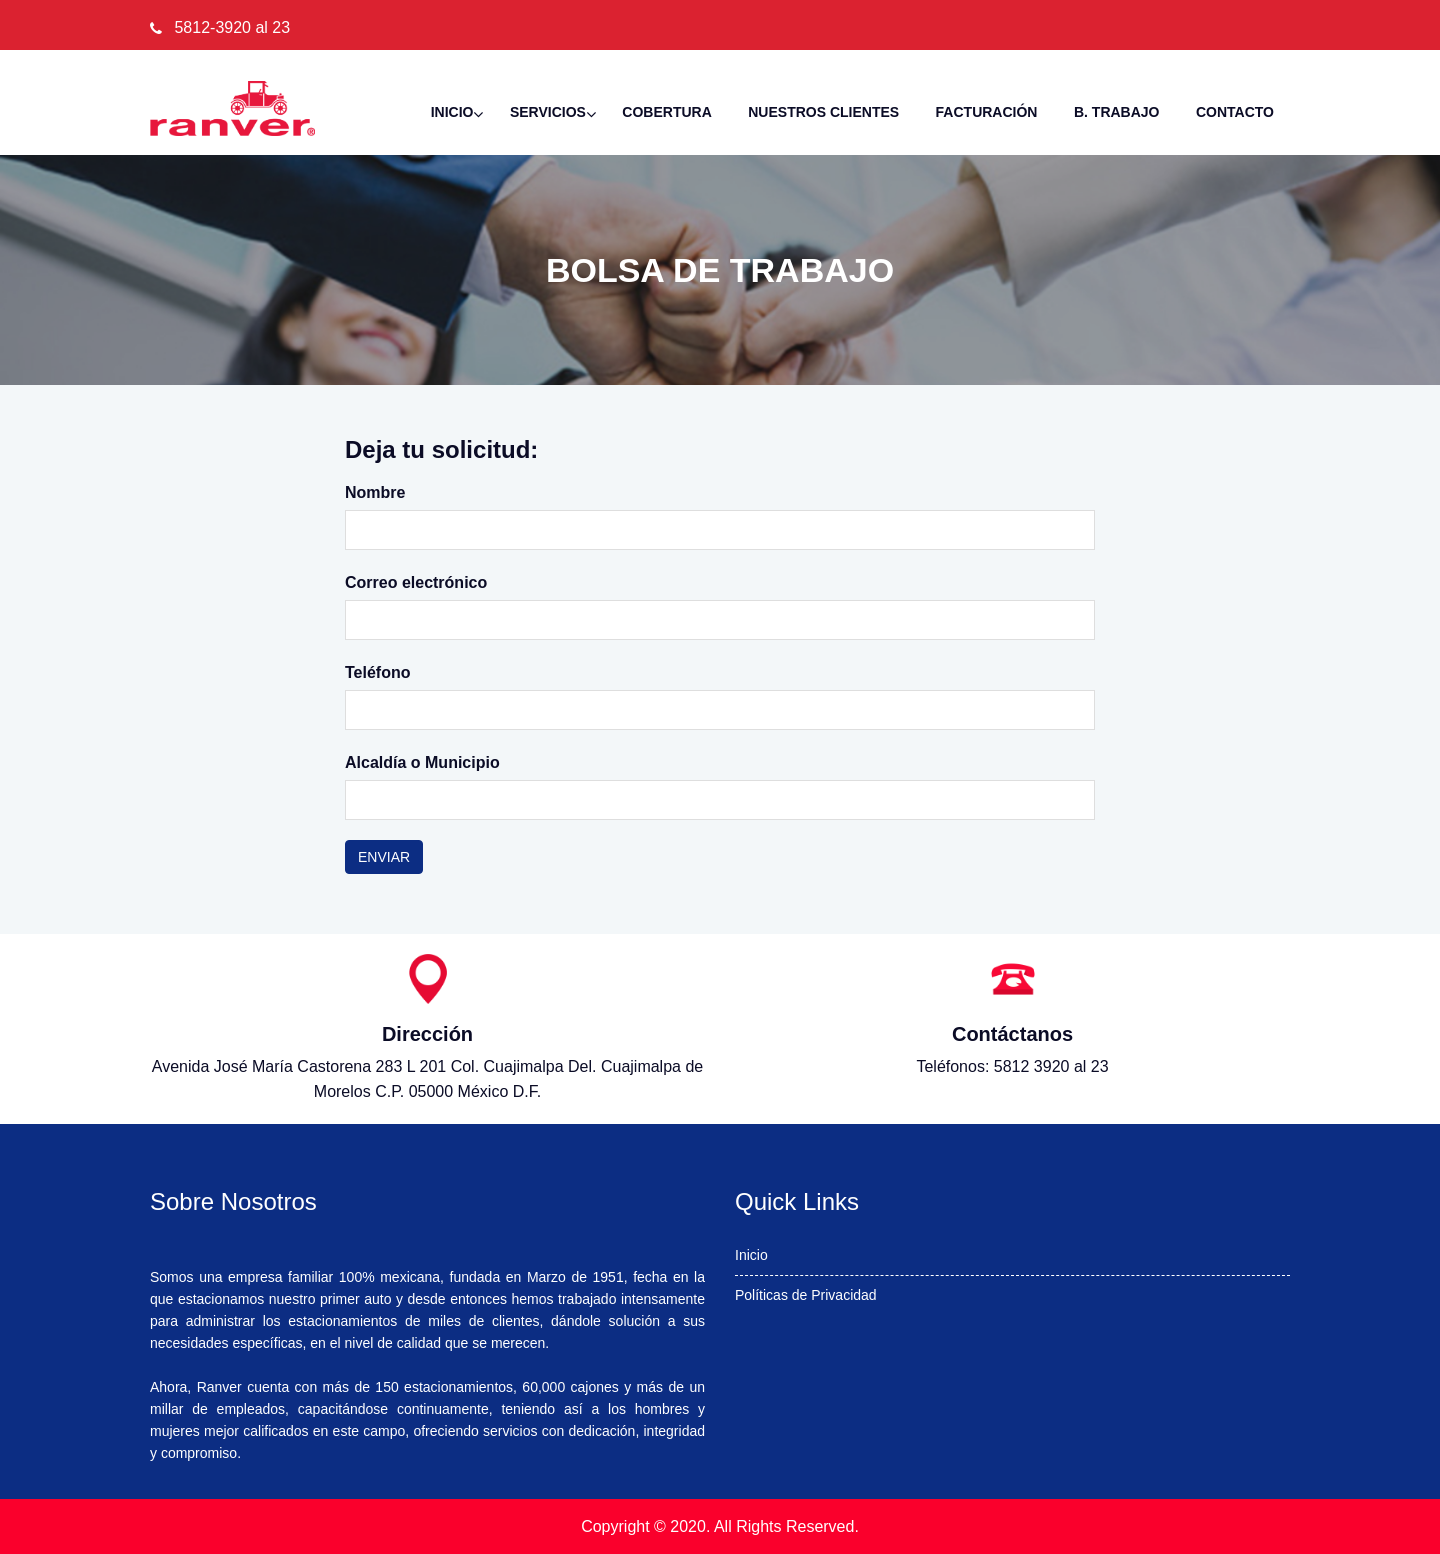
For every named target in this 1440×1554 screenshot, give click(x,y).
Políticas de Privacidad (806, 1295)
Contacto (1235, 112)
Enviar (384, 857)
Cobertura (666, 112)
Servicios (548, 112)
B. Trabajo (1117, 112)
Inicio (452, 112)
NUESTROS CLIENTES (823, 112)
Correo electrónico (416, 582)
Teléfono (377, 672)
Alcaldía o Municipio (422, 762)
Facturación (987, 112)
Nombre (375, 492)
